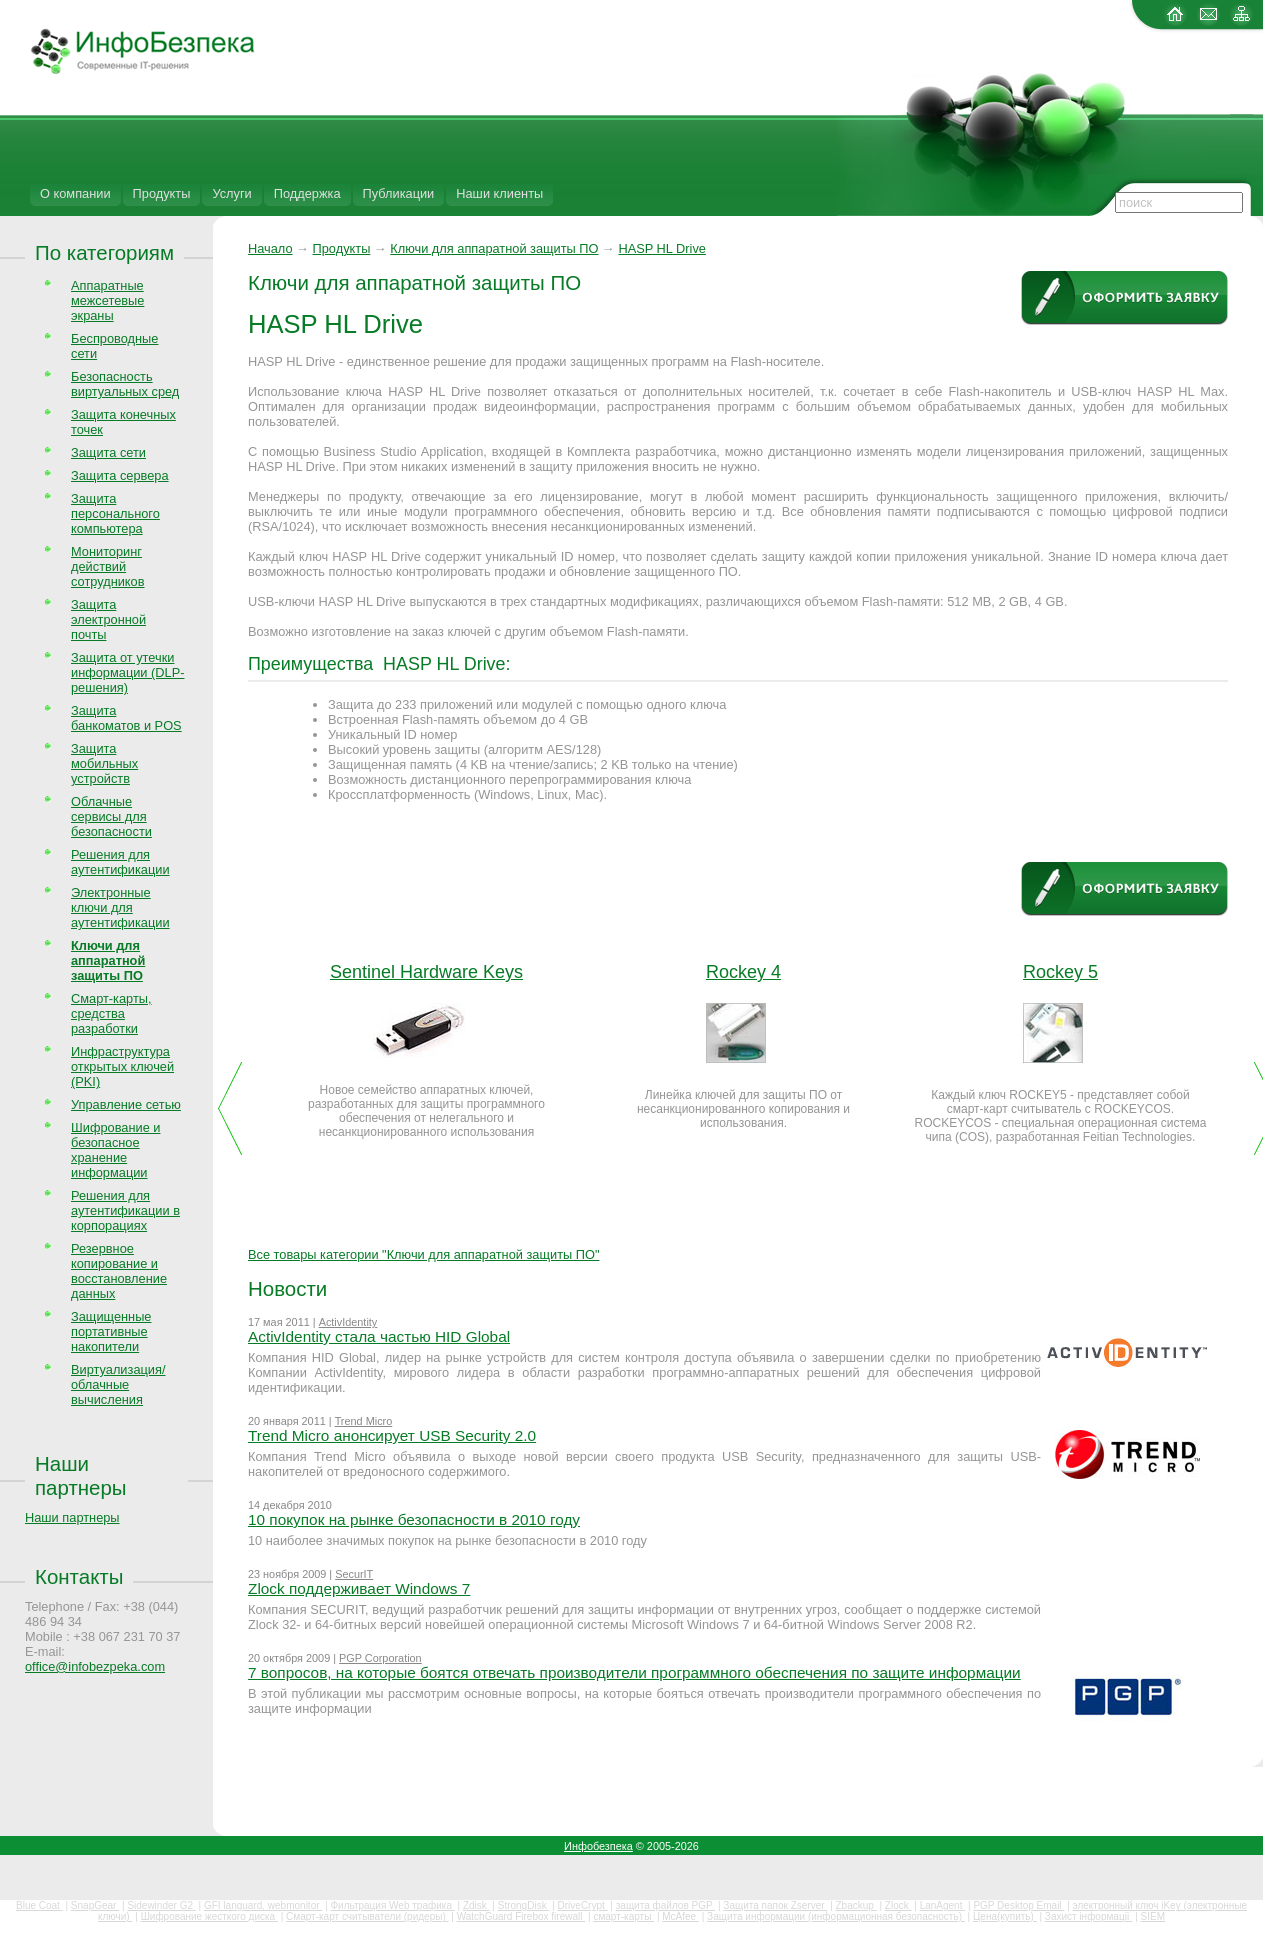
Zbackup (856, 1905)
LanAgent (943, 1905)
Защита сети (108, 452)
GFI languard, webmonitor (263, 1905)
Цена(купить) (1005, 1916)
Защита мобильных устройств (104, 763)
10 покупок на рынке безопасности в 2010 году (414, 1519)
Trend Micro (364, 1421)
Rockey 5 (1060, 972)
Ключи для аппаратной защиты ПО (494, 248)
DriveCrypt (583, 1905)
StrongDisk (524, 1905)
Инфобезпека (598, 1846)
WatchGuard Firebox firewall (521, 1916)
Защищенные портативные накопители (111, 1331)
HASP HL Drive (661, 248)
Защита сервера (120, 475)
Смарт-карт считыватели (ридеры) (367, 1916)
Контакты (79, 1576)
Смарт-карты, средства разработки (111, 1013)
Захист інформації (1089, 1916)
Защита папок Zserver (775, 1905)
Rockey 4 (743, 972)
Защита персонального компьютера (115, 513)
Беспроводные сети (114, 346)
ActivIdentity (348, 1322)
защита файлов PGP (665, 1905)
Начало (270, 248)
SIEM (1153, 1916)
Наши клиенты (499, 193)
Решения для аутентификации (120, 862)
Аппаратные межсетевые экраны (107, 300)
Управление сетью (126, 1104)
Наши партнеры (81, 1475)
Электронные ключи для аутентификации (120, 907)
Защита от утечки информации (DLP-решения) (128, 672)
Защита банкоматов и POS (126, 718)
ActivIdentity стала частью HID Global (379, 1336)
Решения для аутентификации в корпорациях (125, 1210)
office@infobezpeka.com (95, 1666)
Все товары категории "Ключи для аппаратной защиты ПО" (423, 1254)
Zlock (898, 1905)
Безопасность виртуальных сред (125, 384)
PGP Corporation (380, 1658)
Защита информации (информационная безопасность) (836, 1916)
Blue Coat (39, 1905)
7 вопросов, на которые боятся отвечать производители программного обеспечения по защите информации (634, 1672)
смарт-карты (623, 1916)
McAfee (680, 1916)
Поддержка (307, 193)
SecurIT (354, 1574)
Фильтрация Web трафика (392, 1905)
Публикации (399, 193)
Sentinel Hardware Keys (426, 972)
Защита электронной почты (108, 619)
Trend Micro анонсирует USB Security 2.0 (392, 1435)
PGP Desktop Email (1018, 1905)
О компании (75, 193)
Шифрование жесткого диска (209, 1916)
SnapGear (95, 1905)
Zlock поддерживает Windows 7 (359, 1588)
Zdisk (476, 1905)
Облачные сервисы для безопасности (111, 816)
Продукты (162, 193)
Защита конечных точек (123, 422)
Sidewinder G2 (161, 1905)
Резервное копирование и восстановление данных (119, 1271)
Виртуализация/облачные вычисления (118, 1384)
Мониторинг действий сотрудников (108, 566)
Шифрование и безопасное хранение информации (115, 1150)
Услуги (231, 193)
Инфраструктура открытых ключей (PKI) (122, 1066)
